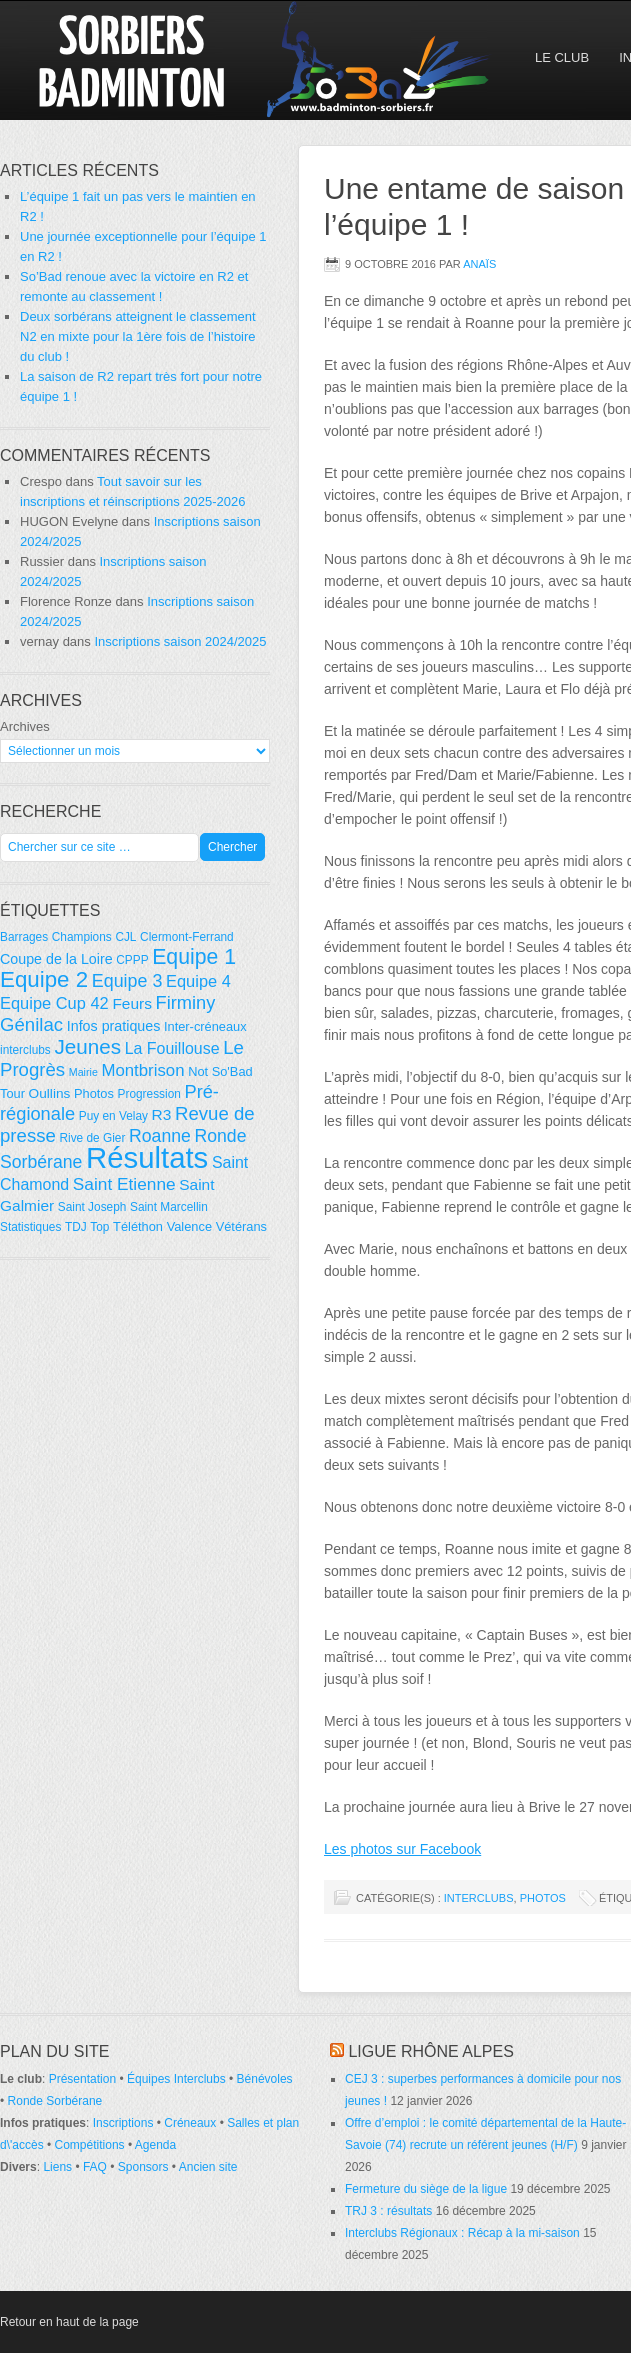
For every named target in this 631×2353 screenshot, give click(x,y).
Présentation (82, 2079)
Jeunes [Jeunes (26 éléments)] (87, 1046)
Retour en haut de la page (69, 2322)
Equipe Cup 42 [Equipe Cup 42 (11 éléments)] (54, 1003)
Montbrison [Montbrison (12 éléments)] (142, 1070)
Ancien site (208, 2167)
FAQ (95, 2167)
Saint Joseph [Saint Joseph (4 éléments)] (92, 1207)
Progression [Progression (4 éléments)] (149, 1094)
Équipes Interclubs (176, 2079)
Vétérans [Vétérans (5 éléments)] (241, 1226)
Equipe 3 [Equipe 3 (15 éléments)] (127, 981)
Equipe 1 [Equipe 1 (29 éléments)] (194, 957)
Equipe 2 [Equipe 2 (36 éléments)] (44, 979)
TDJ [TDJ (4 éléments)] (76, 1227)
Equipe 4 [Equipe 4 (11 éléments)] (198, 981)
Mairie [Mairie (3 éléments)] (83, 1072)
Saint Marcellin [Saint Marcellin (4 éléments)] (169, 1207)
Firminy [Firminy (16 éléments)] (186, 1002)
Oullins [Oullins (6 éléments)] (50, 1093)
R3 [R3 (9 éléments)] (162, 1114)
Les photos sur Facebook (402, 1849)
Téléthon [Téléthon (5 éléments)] (138, 1226)
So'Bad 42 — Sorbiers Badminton (175, 60)
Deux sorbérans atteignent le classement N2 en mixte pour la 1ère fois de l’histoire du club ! (138, 336)
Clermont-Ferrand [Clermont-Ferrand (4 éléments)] (187, 937)
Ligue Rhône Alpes (430, 2051)
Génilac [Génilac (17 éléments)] (31, 1024)
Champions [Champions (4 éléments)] (82, 937)
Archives (25, 726)
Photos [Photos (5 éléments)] (94, 1093)
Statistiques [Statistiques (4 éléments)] (30, 1227)
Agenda (155, 2145)
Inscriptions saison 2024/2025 (180, 641)
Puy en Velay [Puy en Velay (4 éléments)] (113, 1116)
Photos (543, 1898)
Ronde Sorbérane (55, 2101)
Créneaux (190, 2123)
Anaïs (479, 264)
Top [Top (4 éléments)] (99, 1227)
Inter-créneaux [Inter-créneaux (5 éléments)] (205, 1026)
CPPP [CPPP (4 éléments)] (132, 960)
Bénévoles (265, 2079)
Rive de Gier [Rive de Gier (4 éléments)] (92, 1138)
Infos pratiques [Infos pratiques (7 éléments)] (114, 1026)
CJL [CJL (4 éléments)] (125, 937)
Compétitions (90, 2145)
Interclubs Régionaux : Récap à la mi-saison (462, 2233)
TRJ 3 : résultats (388, 2211)
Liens (57, 2167)
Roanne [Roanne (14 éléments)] (160, 1136)
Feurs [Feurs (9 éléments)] (132, 1003)
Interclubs (479, 1898)
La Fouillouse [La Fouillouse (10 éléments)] (172, 1048)
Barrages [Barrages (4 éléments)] (24, 937)
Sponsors (143, 2167)
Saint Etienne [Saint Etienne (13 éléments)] (124, 1184)
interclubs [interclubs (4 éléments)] (25, 1050)
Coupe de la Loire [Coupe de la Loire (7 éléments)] (56, 959)
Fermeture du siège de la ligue (426, 2189)
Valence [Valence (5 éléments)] (189, 1226)
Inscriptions (123, 2123)
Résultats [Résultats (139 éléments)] (147, 1157)
